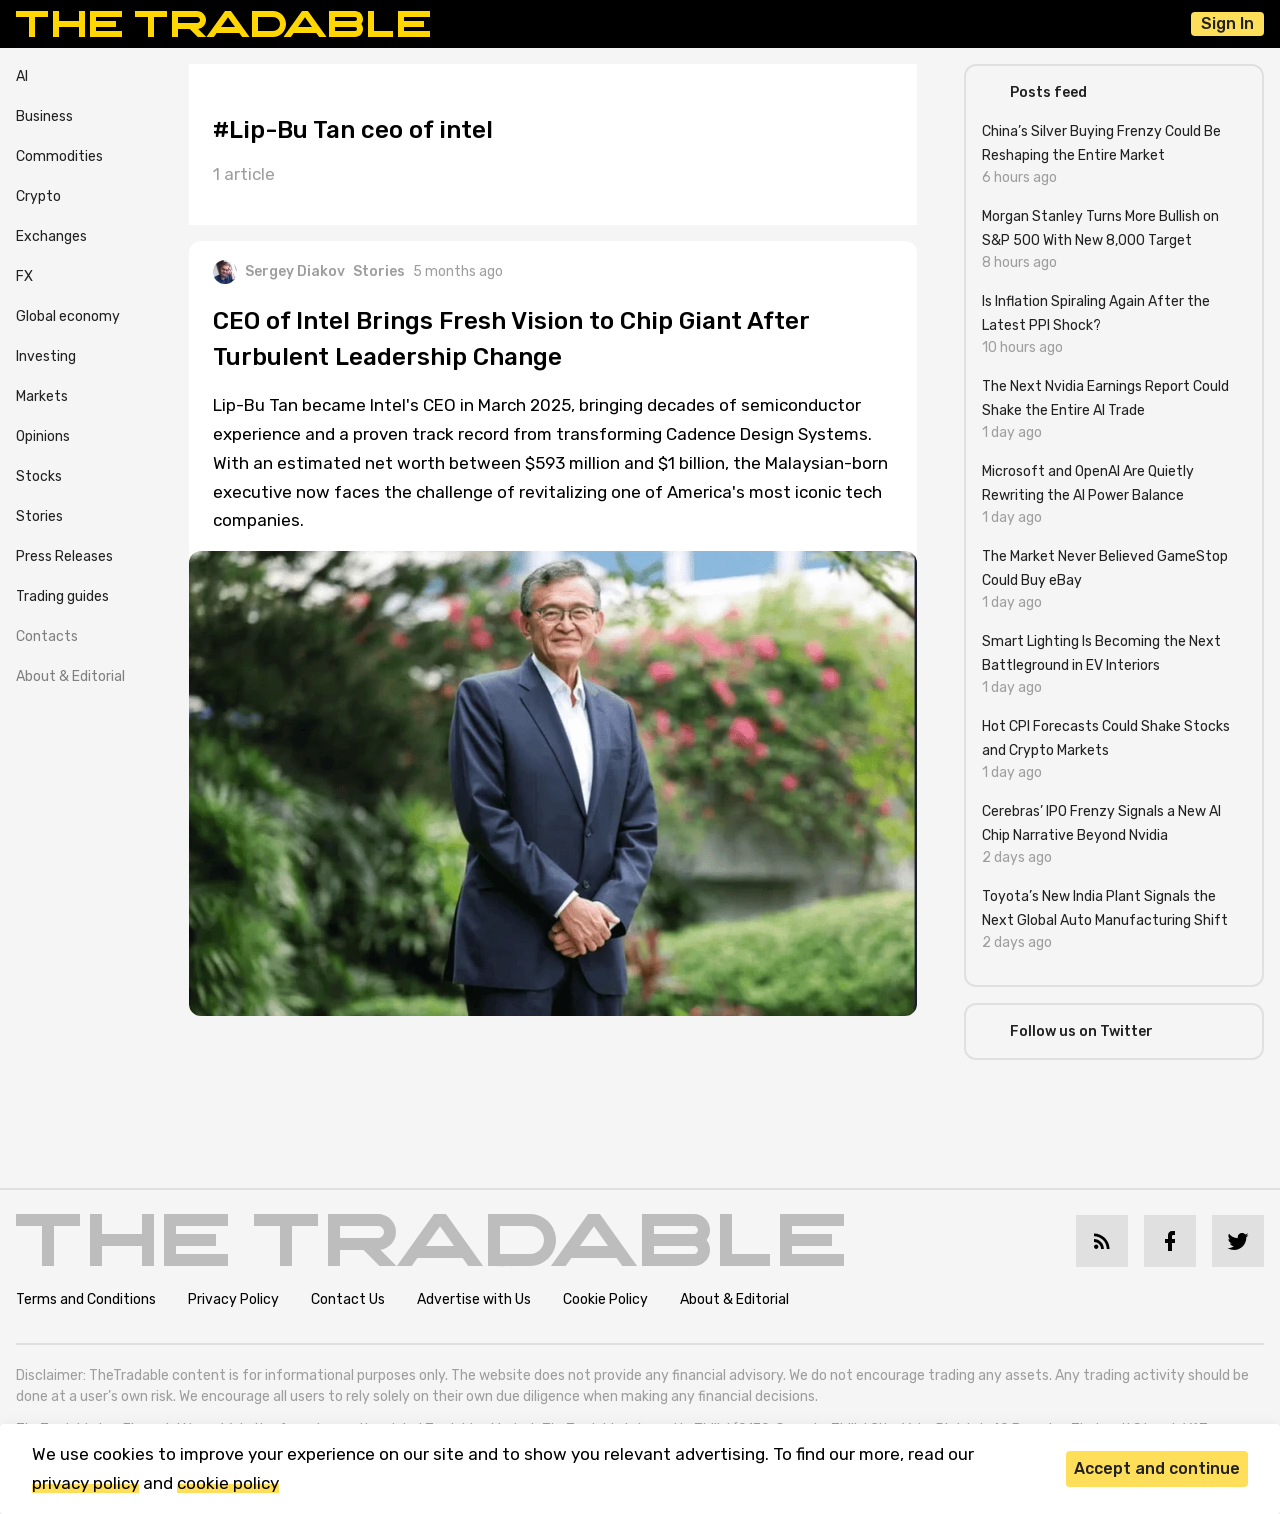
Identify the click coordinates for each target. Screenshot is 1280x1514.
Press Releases (64, 556)
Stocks (39, 476)
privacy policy (85, 1483)
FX (24, 276)
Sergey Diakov (279, 272)
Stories (39, 516)
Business (44, 116)
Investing (46, 356)
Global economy (68, 316)
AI (22, 76)
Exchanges (51, 236)
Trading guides (62, 596)
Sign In (1227, 23)
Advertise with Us (474, 1299)
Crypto (38, 196)
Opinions (43, 436)
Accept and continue (1157, 1468)
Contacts (47, 636)
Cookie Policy (605, 1299)
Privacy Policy (233, 1299)
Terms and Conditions (86, 1299)
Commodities (59, 156)
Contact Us (348, 1299)
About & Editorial (70, 676)
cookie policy (228, 1483)
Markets (42, 396)
